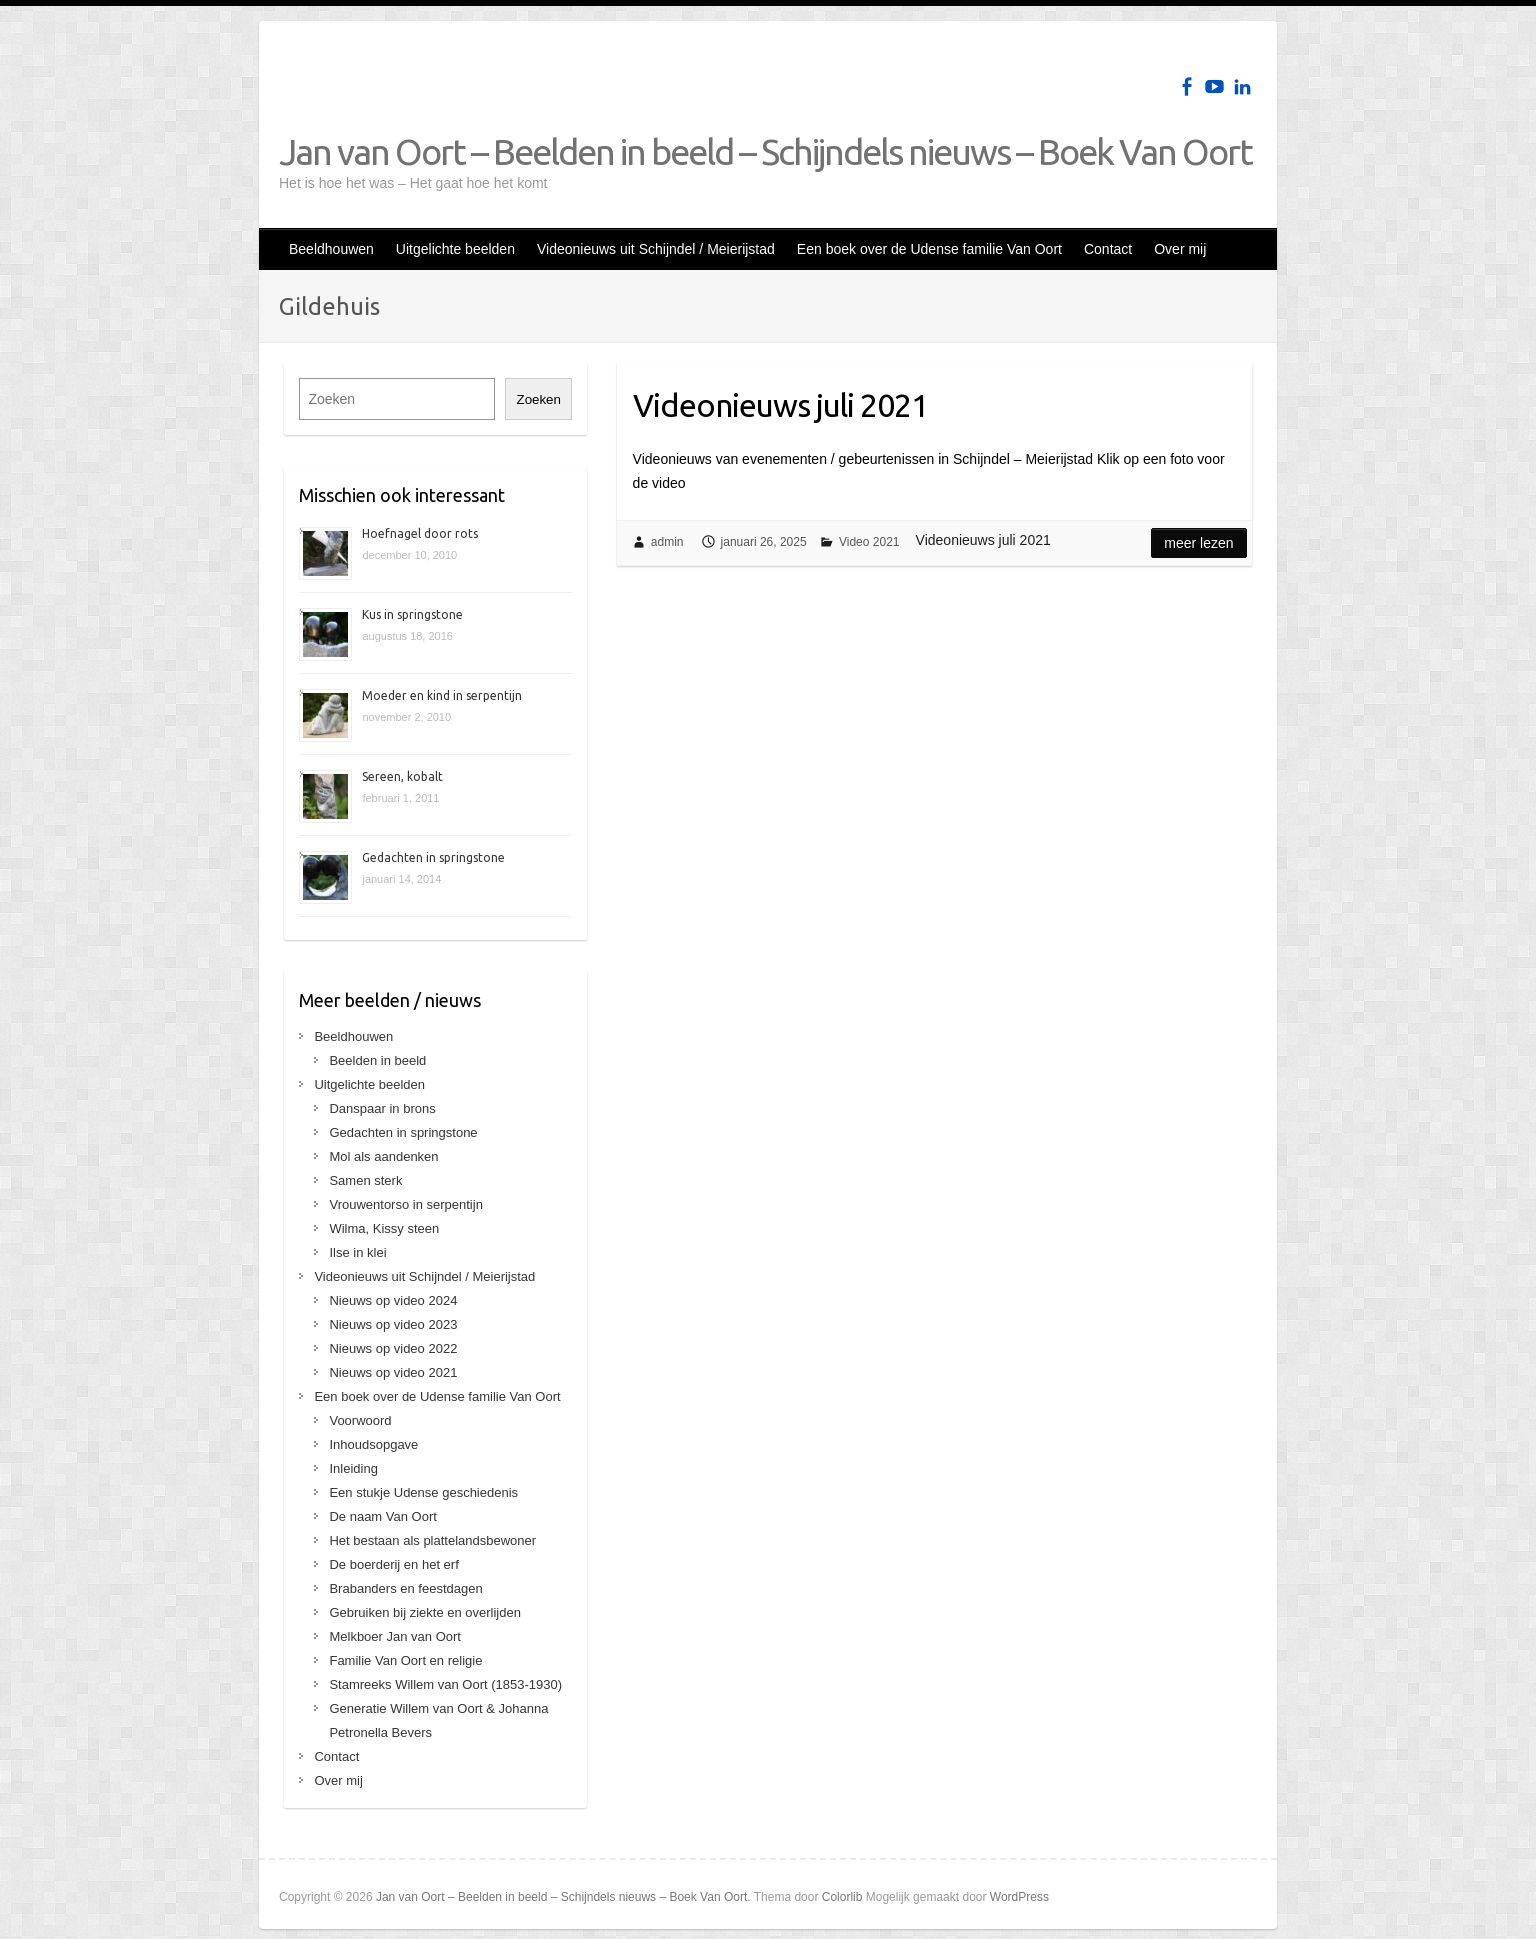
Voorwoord (360, 1420)
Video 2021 (869, 542)
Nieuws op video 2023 (393, 1324)
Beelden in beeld (377, 1060)
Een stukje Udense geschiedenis (423, 1492)
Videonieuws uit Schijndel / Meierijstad (656, 249)
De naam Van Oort (382, 1516)
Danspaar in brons (382, 1108)
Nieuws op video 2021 (393, 1372)
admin (667, 542)
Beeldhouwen (331, 249)
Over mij (1180, 249)
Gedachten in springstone (433, 857)
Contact (1108, 249)
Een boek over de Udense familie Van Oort (929, 249)
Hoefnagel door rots (420, 533)
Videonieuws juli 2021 (780, 405)
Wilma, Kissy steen (384, 1228)
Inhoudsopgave (373, 1444)
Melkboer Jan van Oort (395, 1636)
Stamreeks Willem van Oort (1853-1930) (445, 1684)
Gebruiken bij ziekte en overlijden (425, 1612)
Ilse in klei (357, 1252)
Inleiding (353, 1468)
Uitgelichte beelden (455, 249)
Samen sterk (365, 1180)
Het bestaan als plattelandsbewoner (432, 1540)
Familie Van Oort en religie (405, 1660)
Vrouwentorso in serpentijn (405, 1204)
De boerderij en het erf (393, 1564)
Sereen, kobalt (402, 776)
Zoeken (538, 399)
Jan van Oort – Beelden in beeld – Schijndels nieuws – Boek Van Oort (765, 151)
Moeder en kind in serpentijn (442, 695)
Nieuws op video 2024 (393, 1300)
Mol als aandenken (383, 1156)
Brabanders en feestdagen (405, 1588)
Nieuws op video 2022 (393, 1348)
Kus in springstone (412, 614)
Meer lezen (1198, 543)
